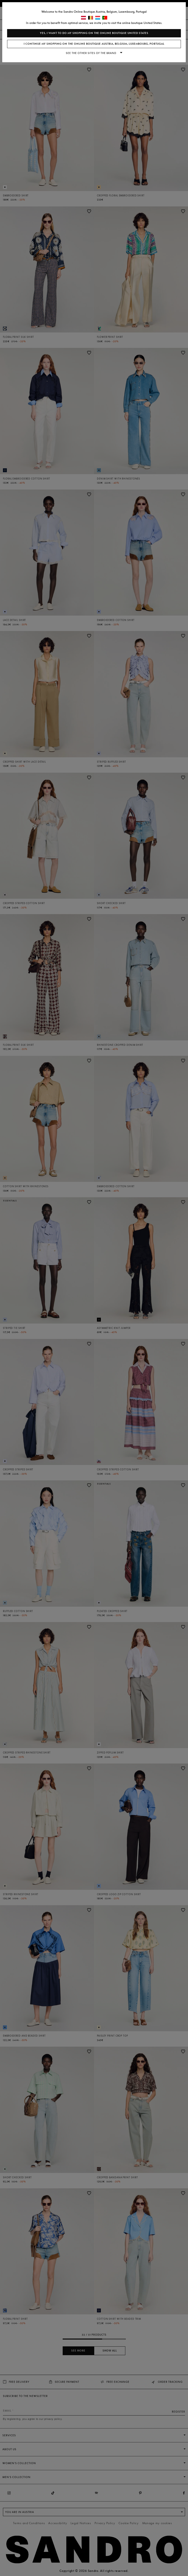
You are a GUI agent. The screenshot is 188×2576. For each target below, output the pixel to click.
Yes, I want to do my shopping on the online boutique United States (94, 33)
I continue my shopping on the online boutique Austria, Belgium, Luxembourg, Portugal (94, 43)
